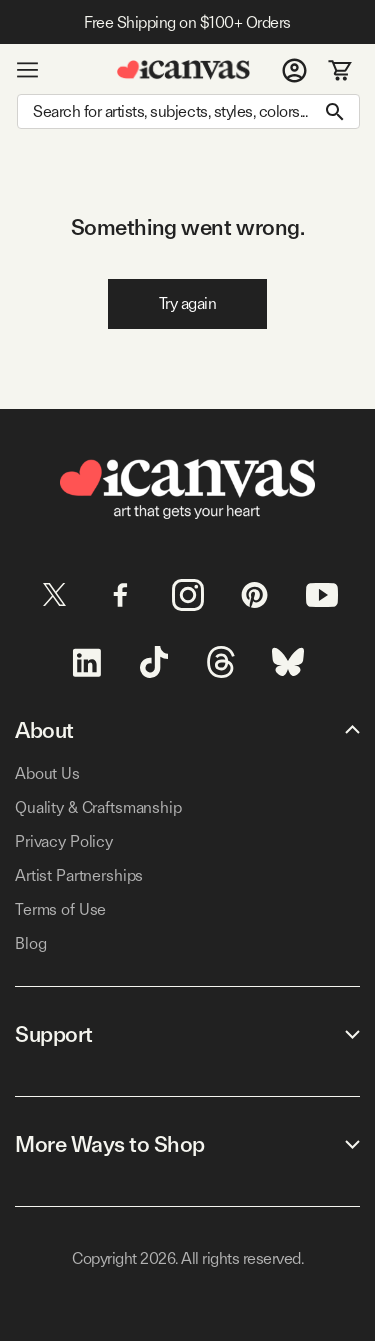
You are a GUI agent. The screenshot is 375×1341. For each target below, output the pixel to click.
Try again (188, 303)
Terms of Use (60, 909)
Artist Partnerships (79, 875)
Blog (30, 943)
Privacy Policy (64, 841)
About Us (47, 773)
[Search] (188, 111)
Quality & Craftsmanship (98, 807)
